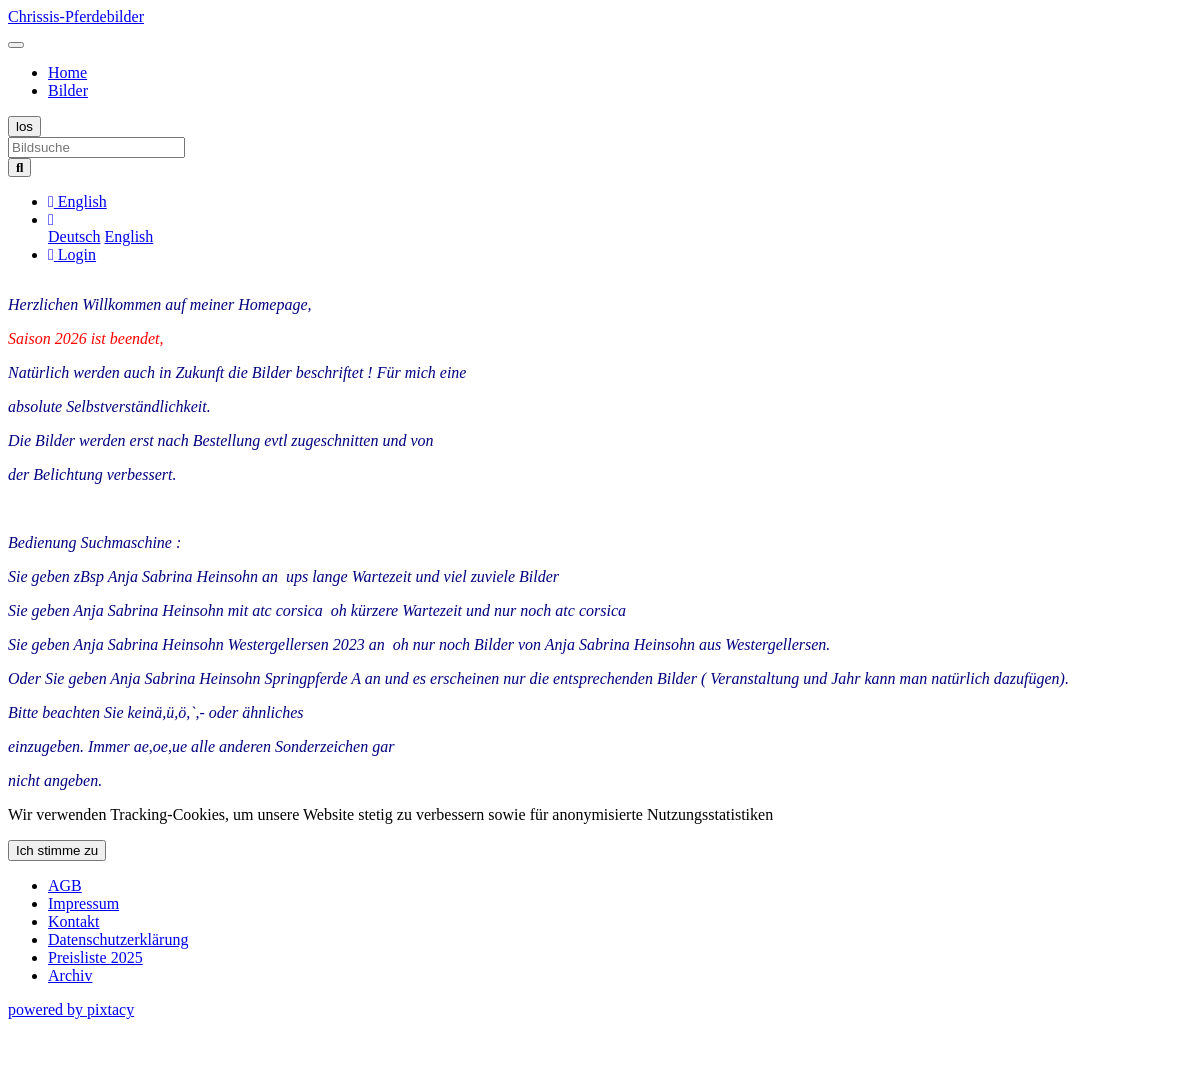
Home (67, 72)
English (128, 236)
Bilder (68, 90)
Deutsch (74, 236)
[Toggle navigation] (16, 45)
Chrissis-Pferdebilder (76, 16)
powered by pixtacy (71, 1009)
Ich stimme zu (57, 850)
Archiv (70, 975)
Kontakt (74, 921)
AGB (65, 885)
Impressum (83, 903)
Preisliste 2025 (95, 957)
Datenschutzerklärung (118, 939)
